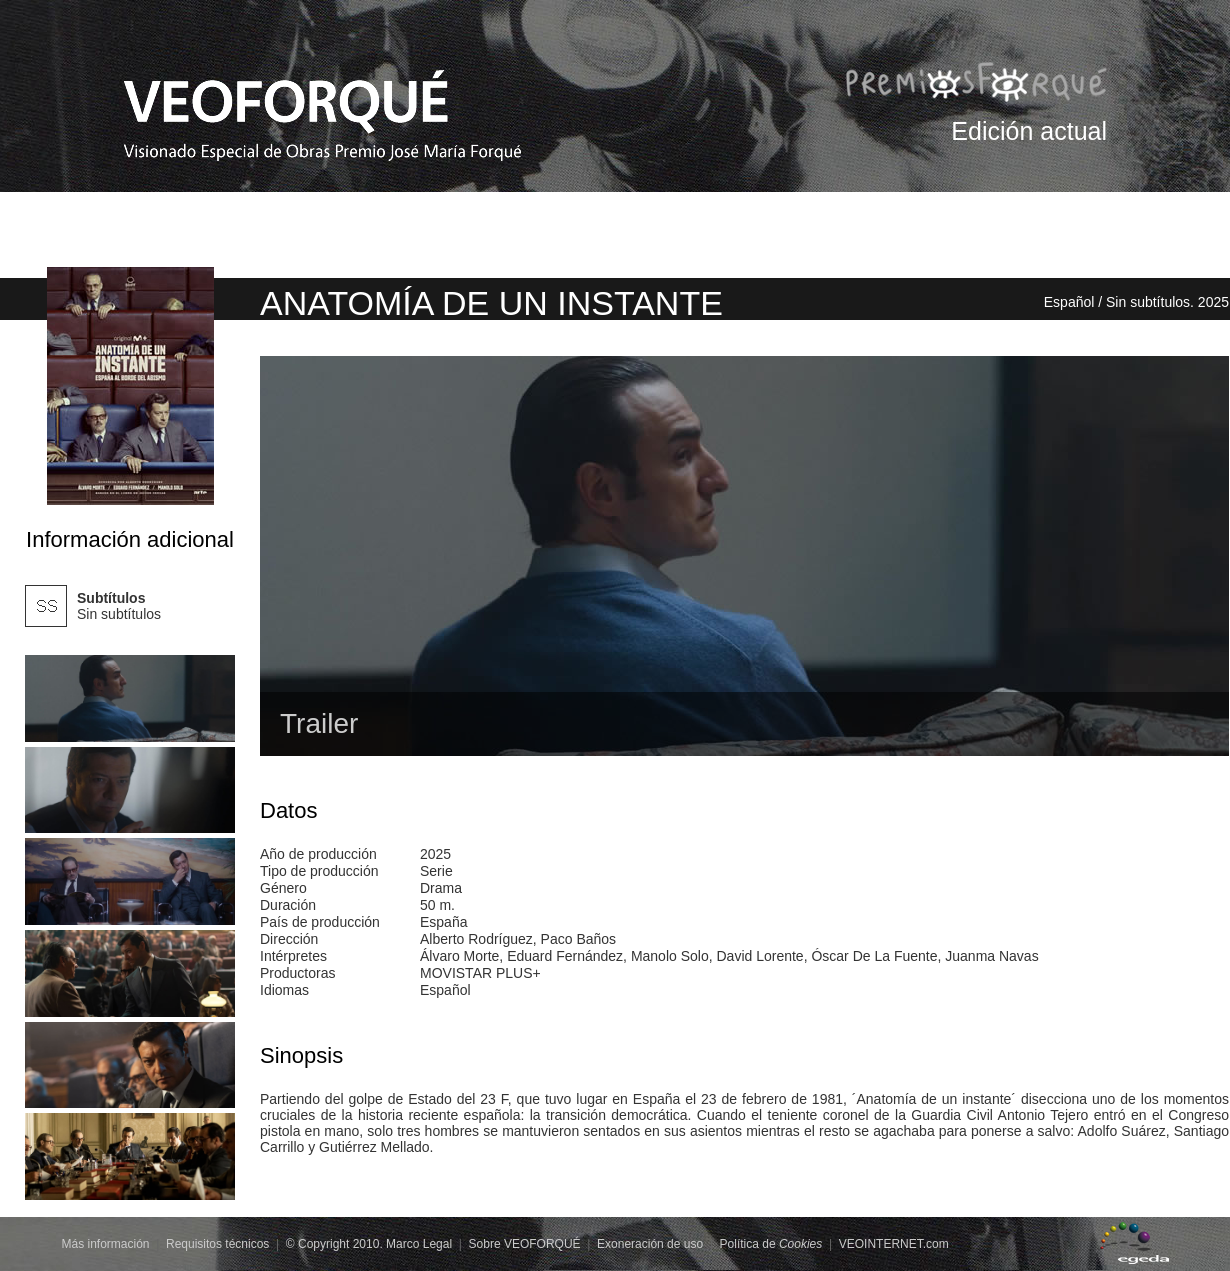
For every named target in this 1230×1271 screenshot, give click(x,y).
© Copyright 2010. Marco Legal (369, 1244)
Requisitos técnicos (217, 1244)
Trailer (319, 723)
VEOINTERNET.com (894, 1244)
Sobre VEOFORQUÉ (525, 1244)
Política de (771, 1244)
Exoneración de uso (650, 1244)
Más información (106, 1244)
